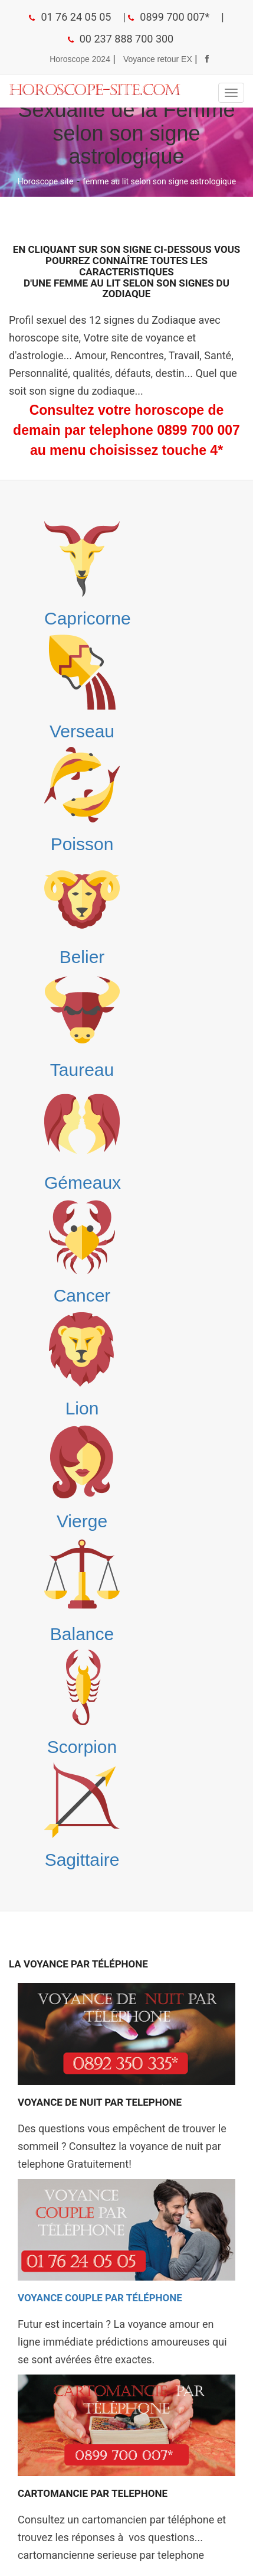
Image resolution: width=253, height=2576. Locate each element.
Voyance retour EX (157, 59)
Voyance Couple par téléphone (100, 2298)
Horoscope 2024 (80, 59)
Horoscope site (46, 181)
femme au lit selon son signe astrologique (159, 181)
